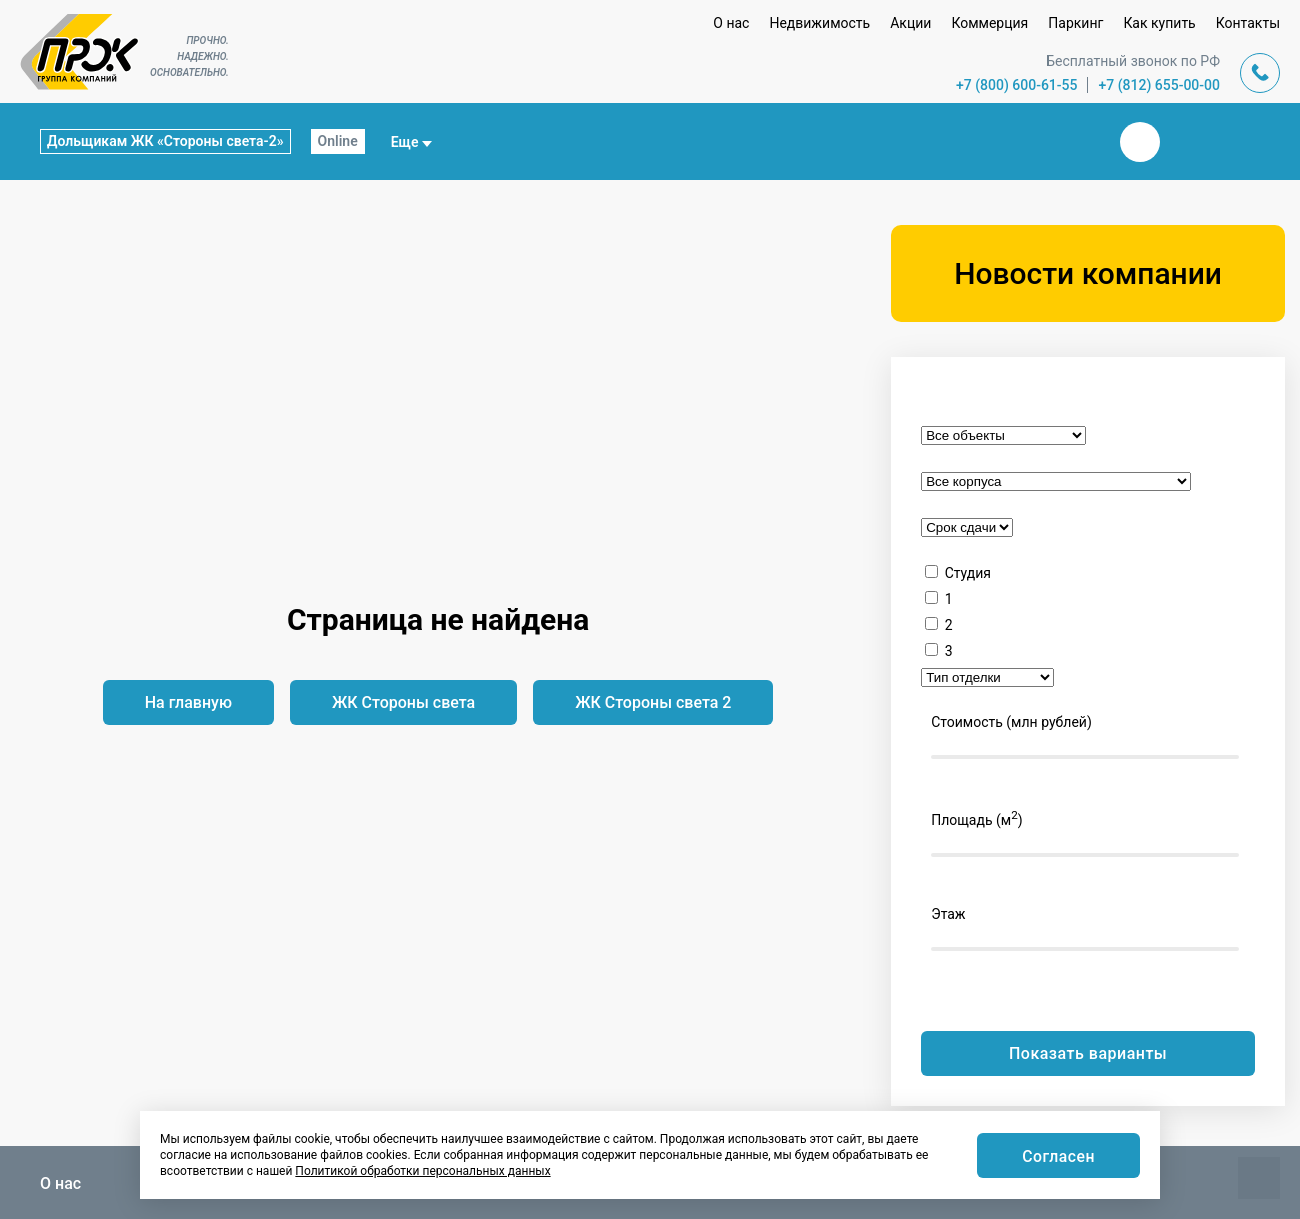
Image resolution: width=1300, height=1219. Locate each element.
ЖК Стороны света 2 (653, 702)
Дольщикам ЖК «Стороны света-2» (165, 141)
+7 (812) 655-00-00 (1159, 85)
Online (338, 141)
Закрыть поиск (1076, 141)
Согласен (1058, 1156)
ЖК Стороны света (403, 702)
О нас (731, 23)
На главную (188, 702)
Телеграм (1188, 142)
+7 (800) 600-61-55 (1017, 85)
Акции (910, 23)
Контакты (1248, 23)
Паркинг (1075, 23)
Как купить (1159, 23)
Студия (968, 573)
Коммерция (989, 23)
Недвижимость (819, 23)
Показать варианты (1088, 1053)
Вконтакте (1140, 142)
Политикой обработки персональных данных (422, 1171)
